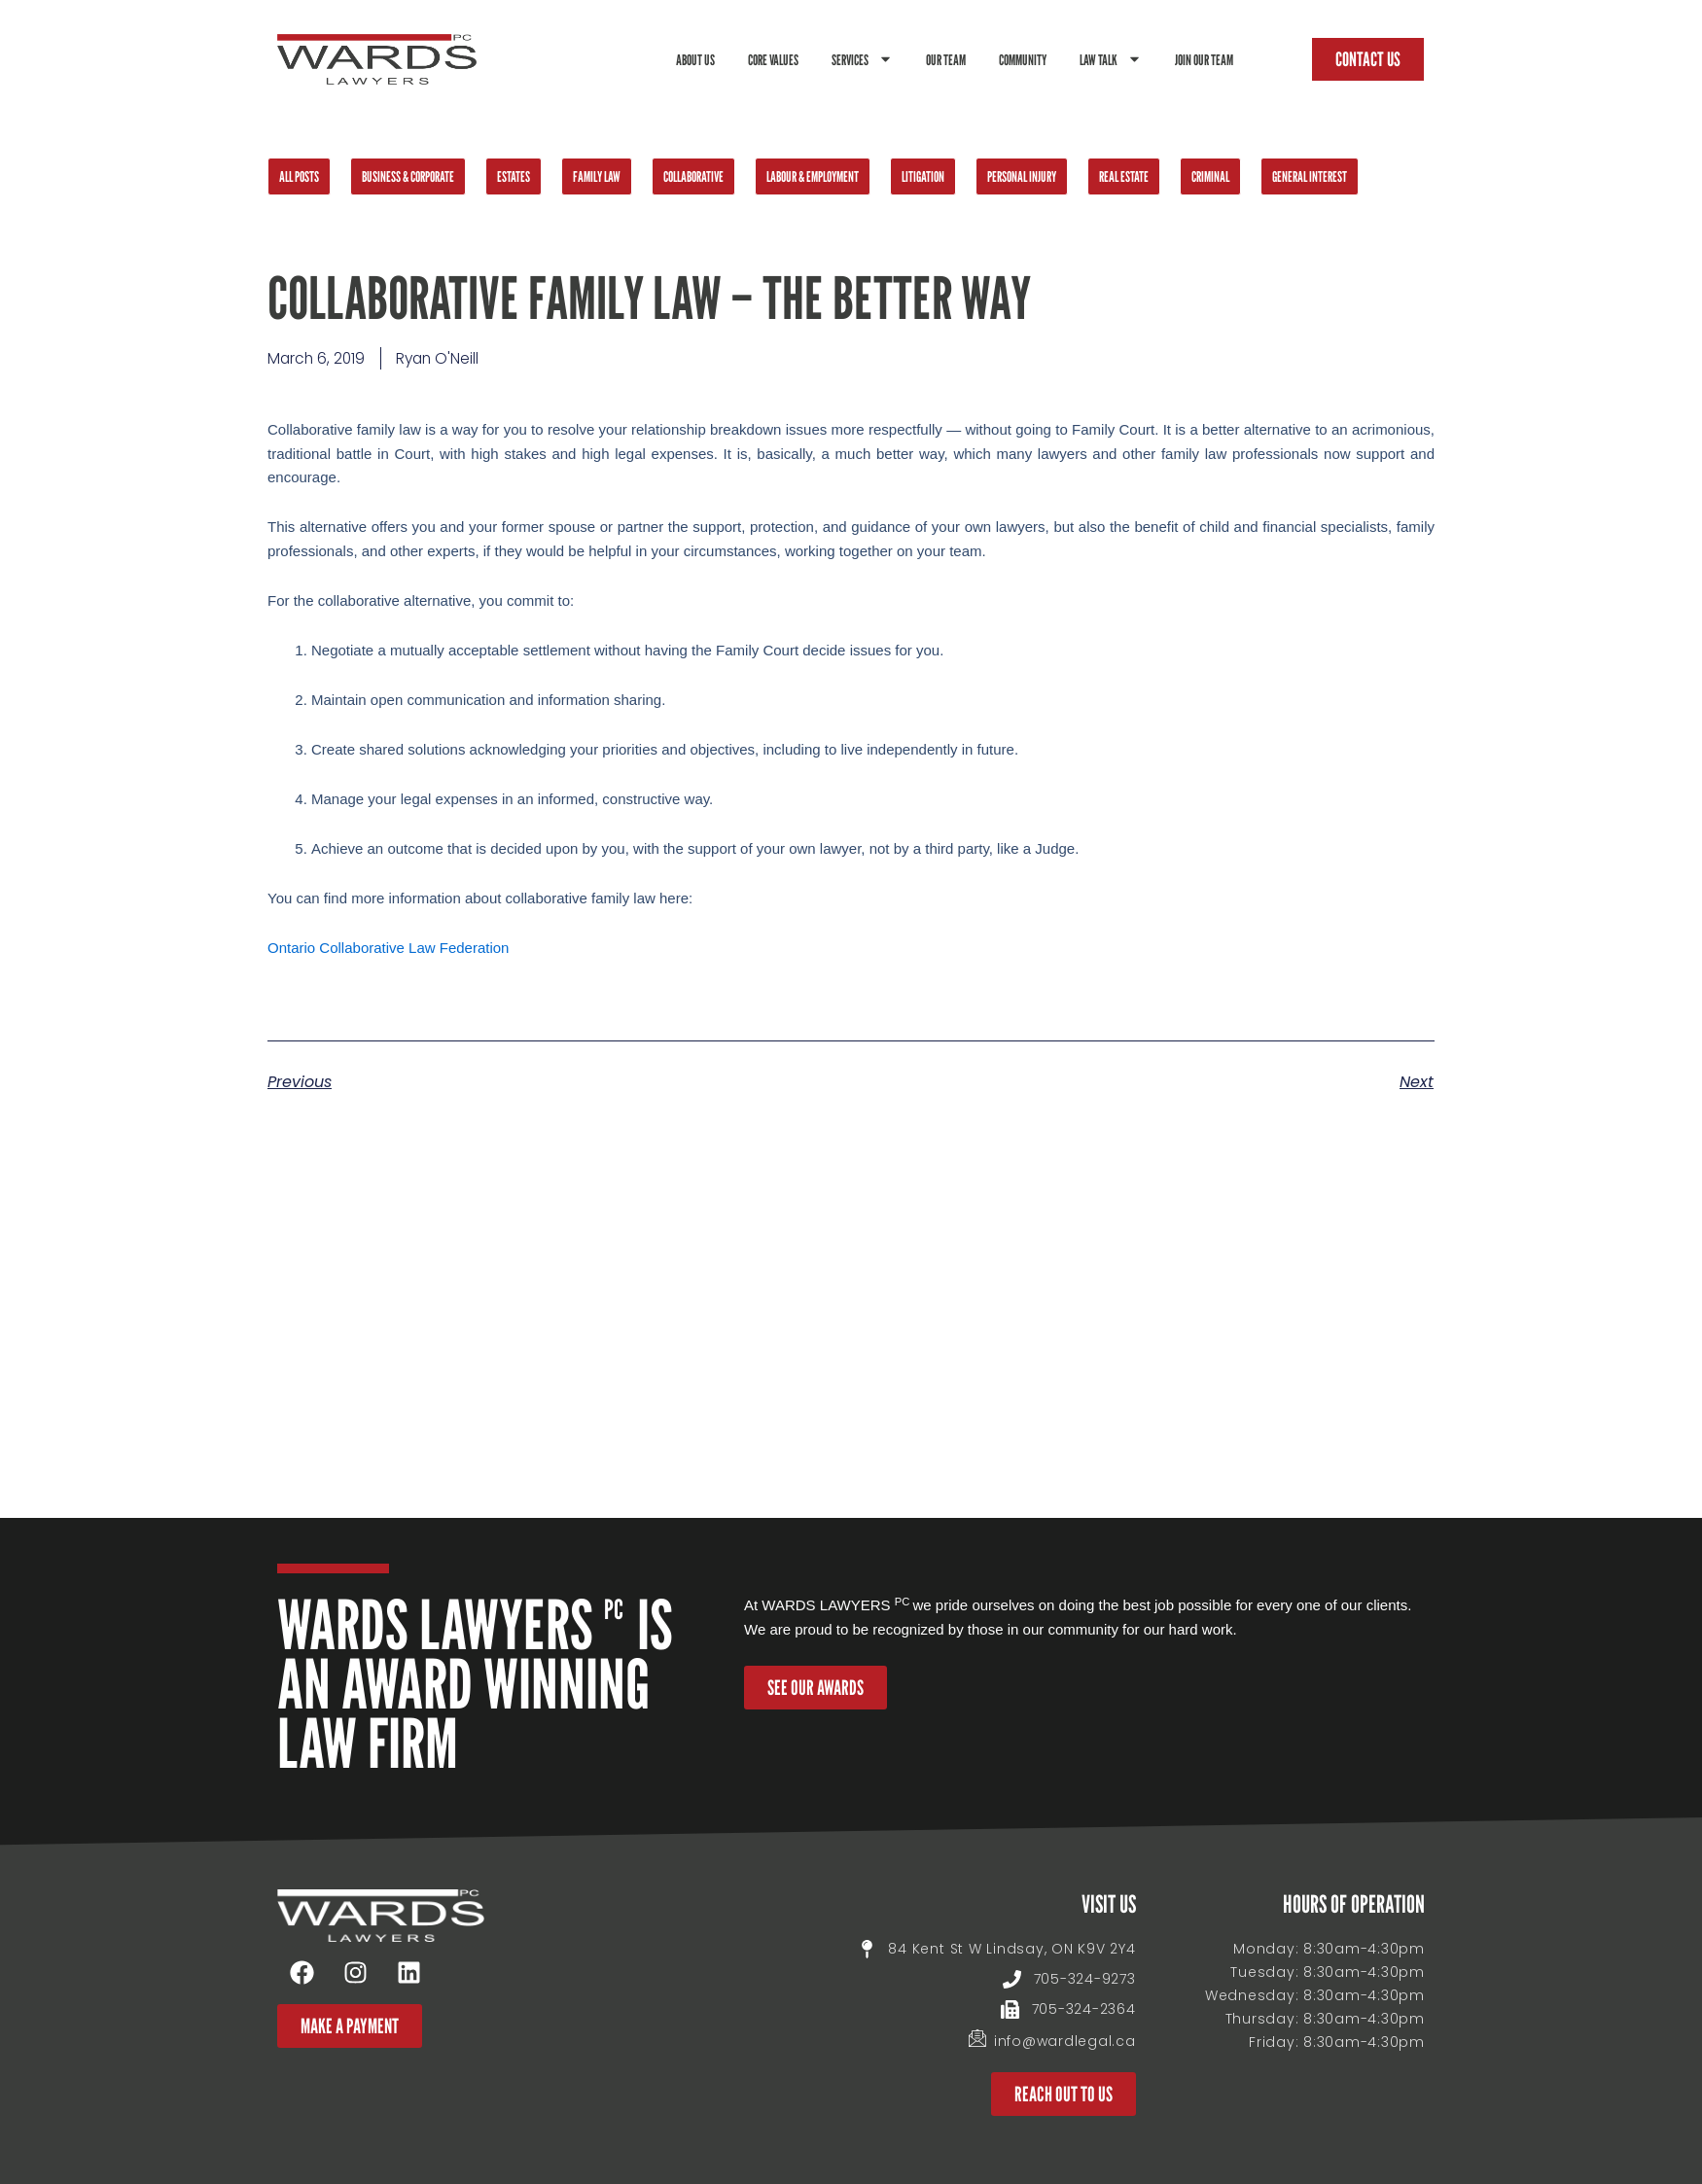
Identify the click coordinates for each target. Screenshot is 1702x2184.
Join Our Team (1204, 59)
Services (862, 59)
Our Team (946, 59)
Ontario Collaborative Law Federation (388, 948)
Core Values (773, 59)
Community (1022, 59)
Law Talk (1111, 59)
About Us (695, 59)
